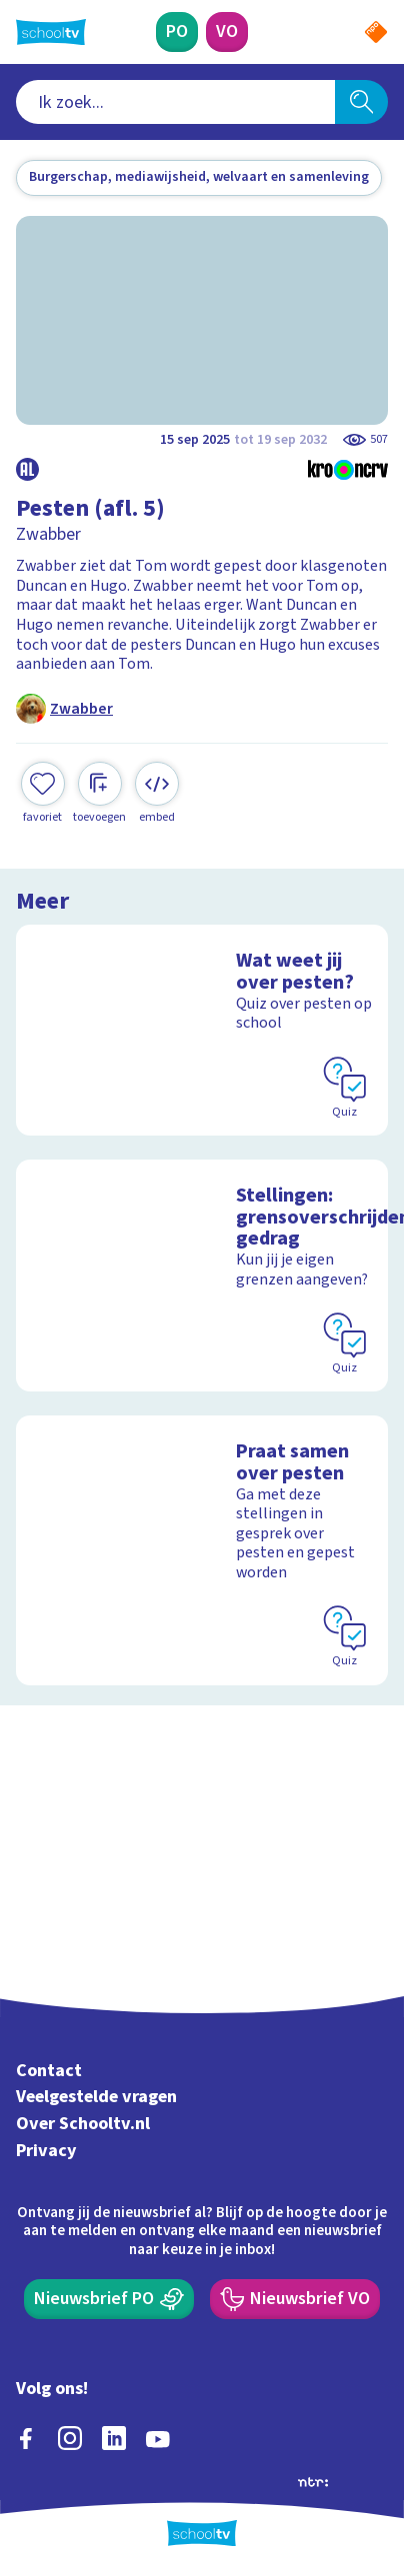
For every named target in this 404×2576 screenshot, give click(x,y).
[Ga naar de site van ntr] (313, 2481)
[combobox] (175, 102)
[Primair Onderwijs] (177, 32)
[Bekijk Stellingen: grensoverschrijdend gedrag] (202, 1275)
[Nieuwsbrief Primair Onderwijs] (109, 2299)
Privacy (46, 2150)
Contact (49, 2070)
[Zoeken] (361, 102)
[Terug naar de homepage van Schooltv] (51, 32)
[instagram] (70, 2438)
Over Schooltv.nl (83, 2123)
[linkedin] (114, 2438)
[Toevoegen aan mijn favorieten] (43, 793)
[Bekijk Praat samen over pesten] (202, 1549)
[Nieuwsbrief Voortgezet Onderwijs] (295, 2299)
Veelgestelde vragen (96, 2096)
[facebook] (26, 2438)
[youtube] (158, 2438)
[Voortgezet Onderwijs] (227, 32)
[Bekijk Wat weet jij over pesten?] (202, 1030)
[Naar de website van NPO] (376, 32)
